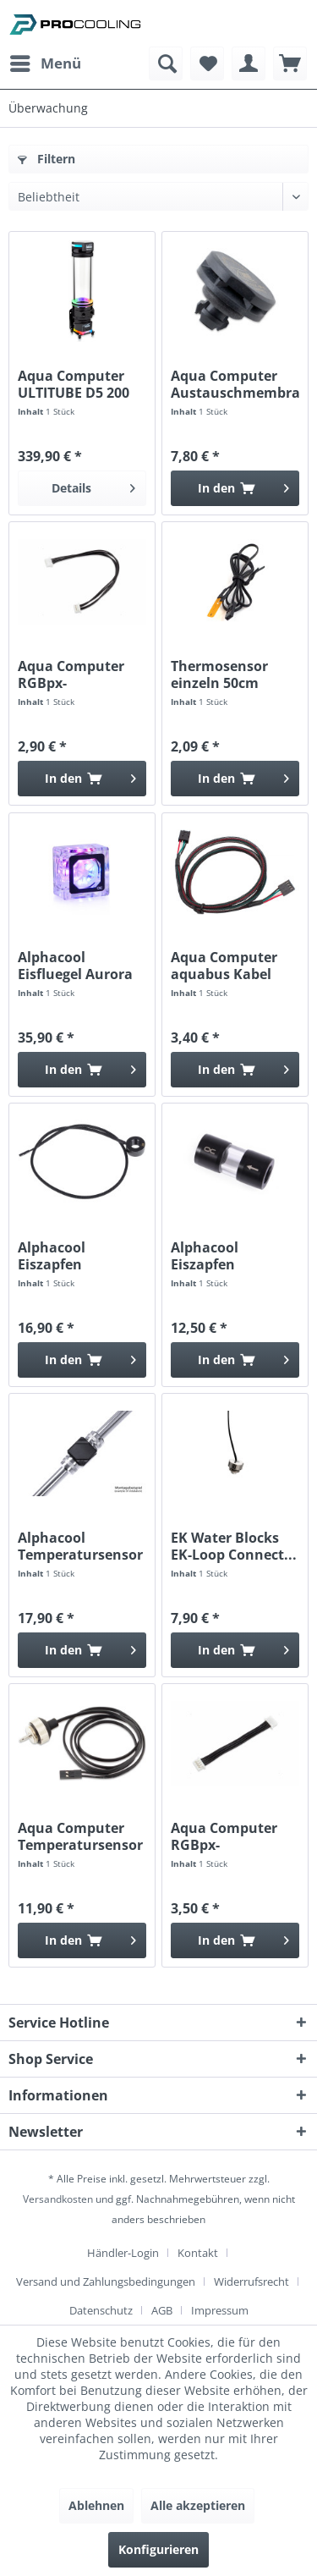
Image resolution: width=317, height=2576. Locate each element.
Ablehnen (96, 2505)
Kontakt (198, 2252)
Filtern (46, 159)
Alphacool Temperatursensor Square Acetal (80, 1546)
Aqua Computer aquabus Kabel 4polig (224, 966)
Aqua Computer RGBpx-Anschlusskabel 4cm (224, 1836)
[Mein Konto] (248, 63)
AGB (161, 2310)
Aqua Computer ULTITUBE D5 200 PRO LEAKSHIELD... (81, 384)
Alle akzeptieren (197, 2505)
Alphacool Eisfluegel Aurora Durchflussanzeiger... (82, 966)
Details (93, 485)
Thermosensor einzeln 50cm (219, 674)
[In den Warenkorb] (235, 488)
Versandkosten (58, 2199)
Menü (45, 61)
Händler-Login (123, 2252)
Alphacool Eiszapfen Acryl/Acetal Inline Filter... (233, 1256)
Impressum (220, 2310)
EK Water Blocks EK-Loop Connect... (234, 1546)
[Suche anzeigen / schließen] (166, 63)
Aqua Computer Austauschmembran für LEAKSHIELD (235, 384)
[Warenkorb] (290, 63)
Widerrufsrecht (251, 2281)
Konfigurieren (158, 2549)
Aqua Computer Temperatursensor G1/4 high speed (80, 1836)
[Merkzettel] (207, 63)
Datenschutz (101, 2310)
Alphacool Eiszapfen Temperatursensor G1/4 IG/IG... (80, 1256)
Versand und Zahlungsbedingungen (105, 2281)
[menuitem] (45, 63)
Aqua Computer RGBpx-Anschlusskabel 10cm (71, 674)
